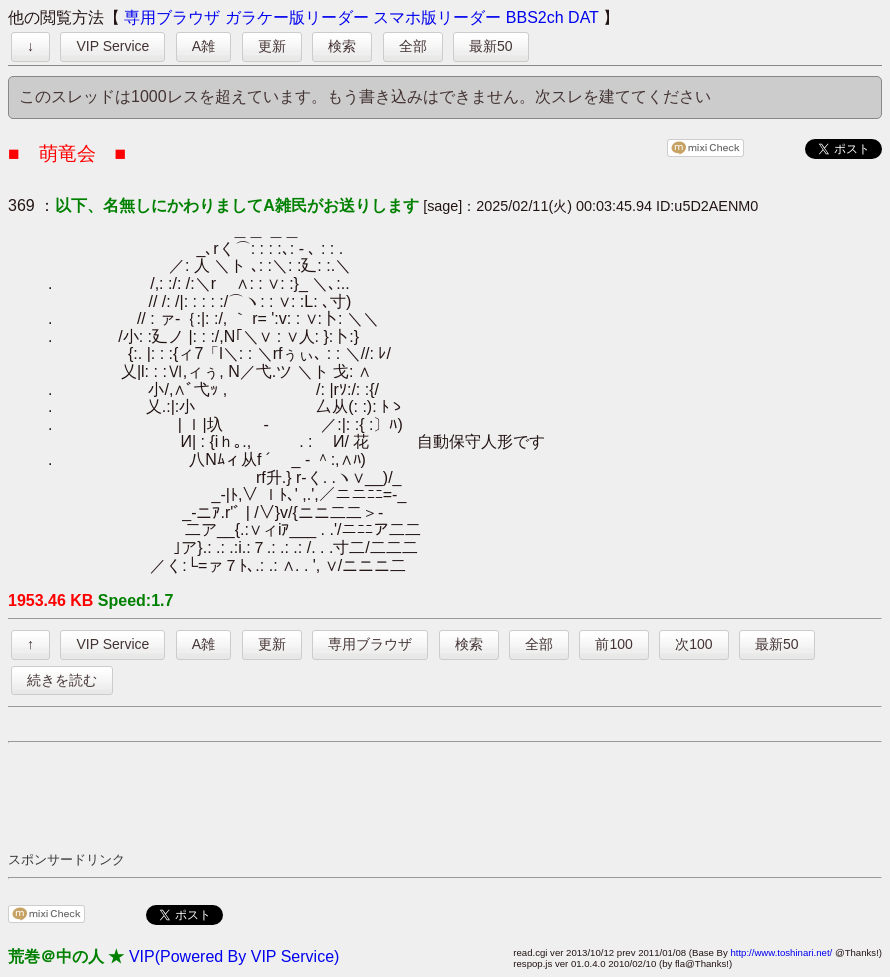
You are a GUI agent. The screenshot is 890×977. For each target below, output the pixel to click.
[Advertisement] (372, 796)
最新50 (491, 46)
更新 (272, 46)
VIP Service (112, 46)
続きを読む (62, 680)
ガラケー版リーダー (297, 17)
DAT (583, 17)
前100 (613, 644)
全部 (413, 46)
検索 (342, 46)
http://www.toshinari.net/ (781, 952)
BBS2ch (535, 17)
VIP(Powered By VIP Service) (234, 956)
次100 (693, 644)
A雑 (203, 46)
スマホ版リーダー (437, 17)
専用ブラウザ (172, 17)
